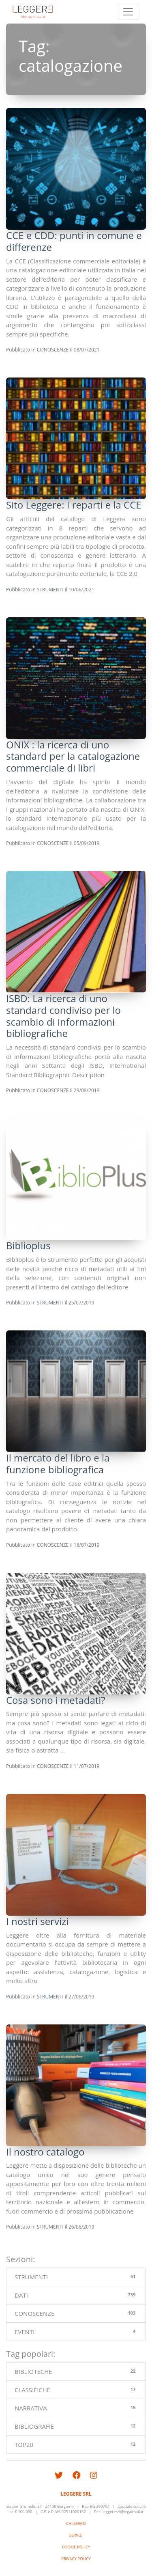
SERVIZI (76, 2535)
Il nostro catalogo (45, 2151)
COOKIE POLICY (76, 2547)
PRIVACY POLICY (75, 2558)
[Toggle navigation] (128, 12)
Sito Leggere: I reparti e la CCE (73, 504)
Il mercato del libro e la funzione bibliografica (57, 1463)
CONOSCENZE (53, 349)
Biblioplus (28, 1245)
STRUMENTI (50, 589)
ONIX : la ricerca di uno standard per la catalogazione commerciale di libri (73, 756)
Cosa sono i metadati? (55, 1700)
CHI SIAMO (76, 2523)
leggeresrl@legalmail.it (123, 2511)
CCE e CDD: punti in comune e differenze (74, 241)
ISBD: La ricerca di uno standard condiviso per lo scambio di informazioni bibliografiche (63, 1016)
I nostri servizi (37, 1921)
